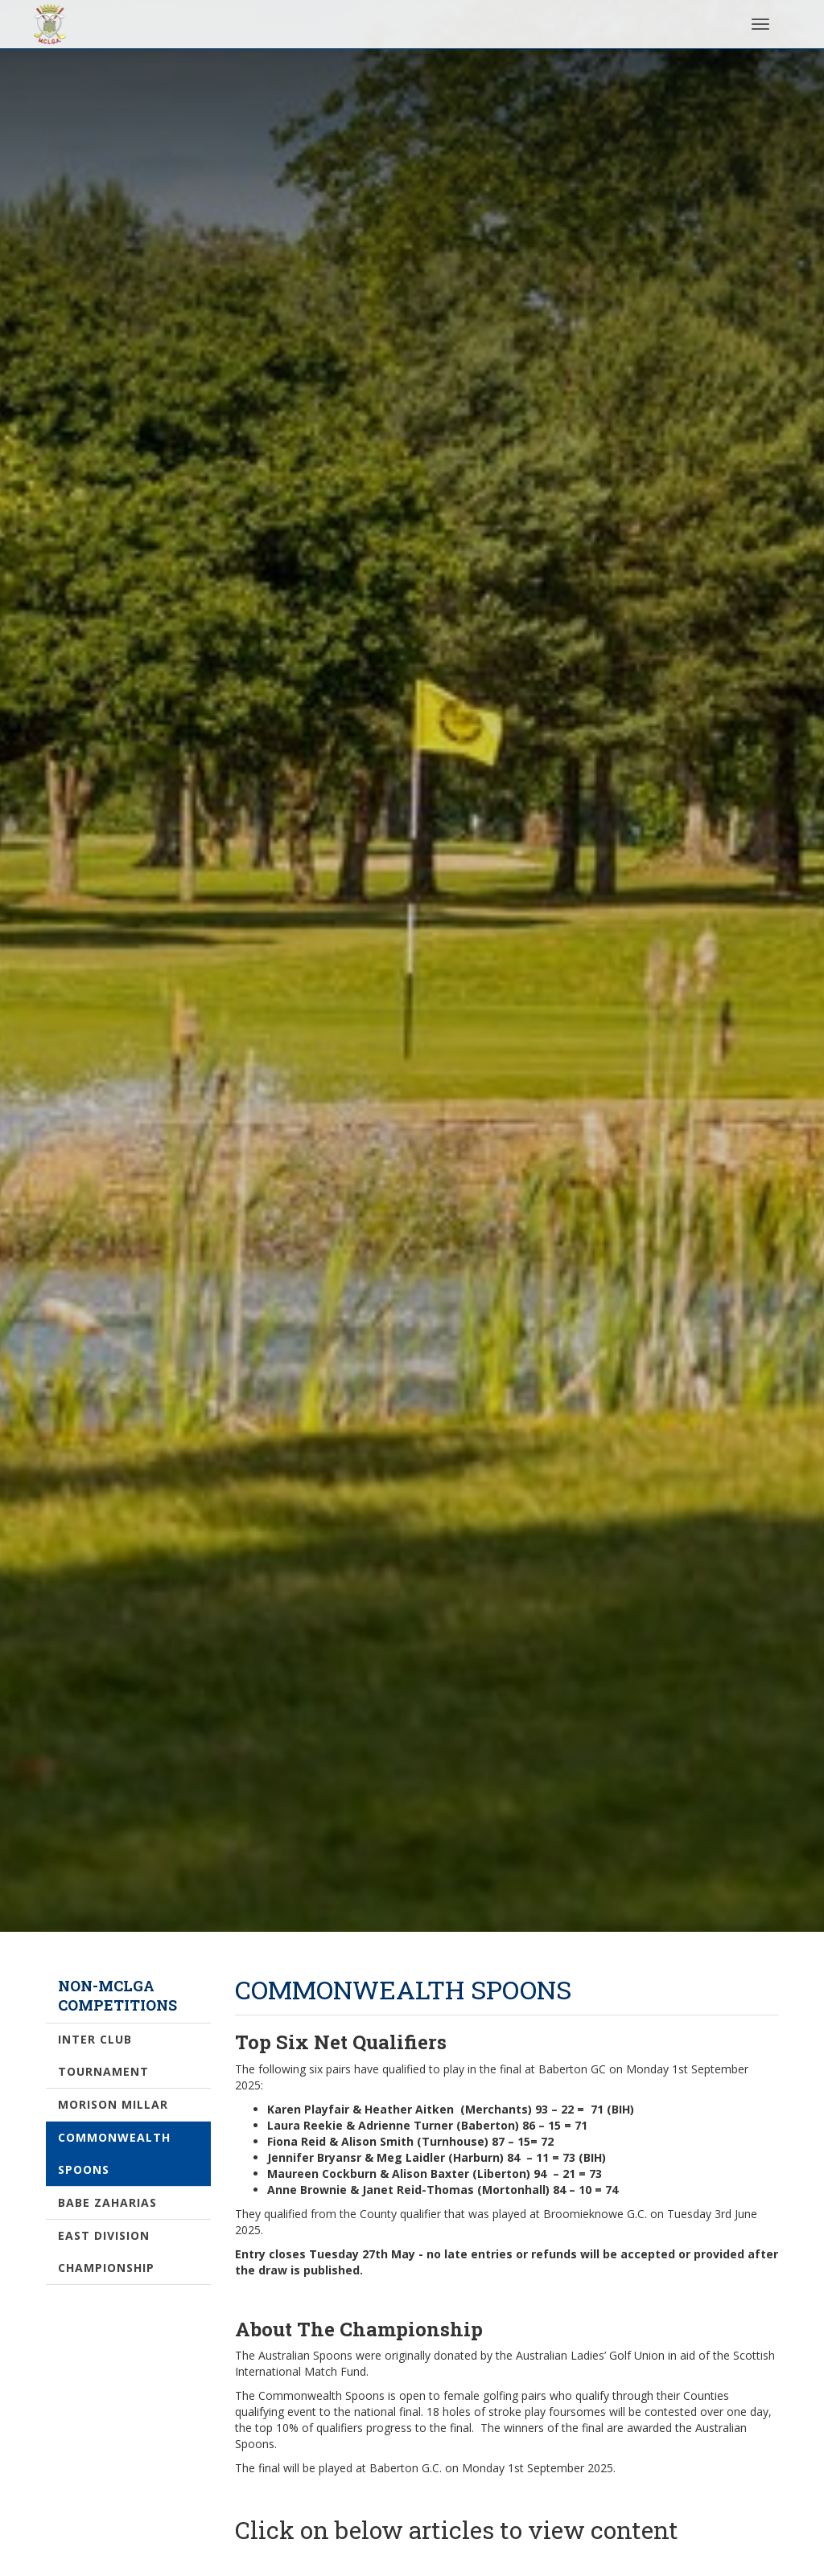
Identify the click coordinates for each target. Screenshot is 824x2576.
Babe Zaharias (107, 2202)
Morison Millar (113, 2104)
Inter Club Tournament (103, 2055)
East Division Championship (106, 2251)
